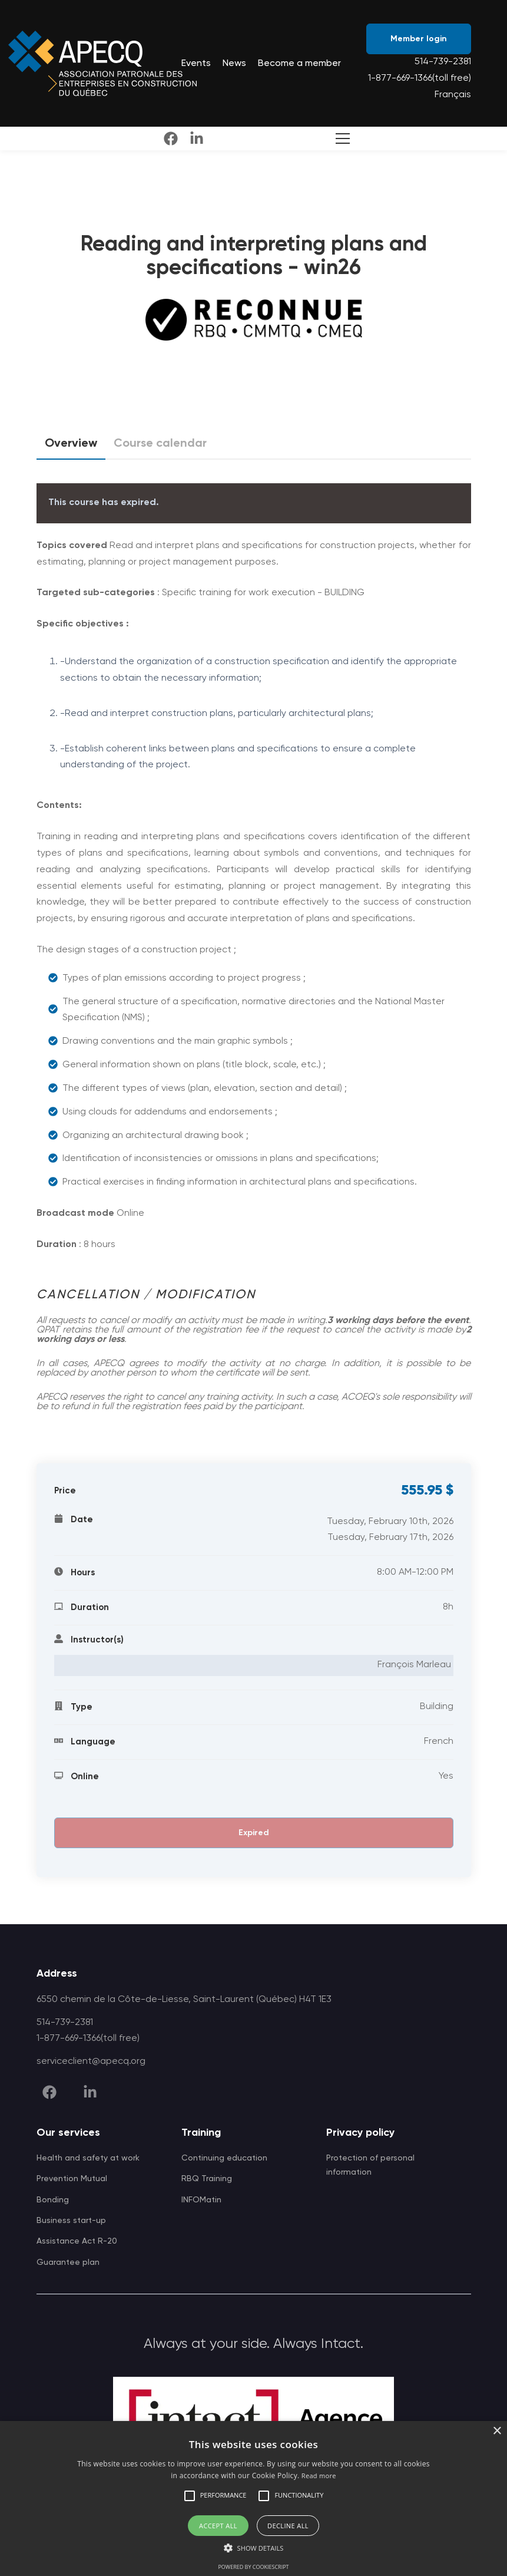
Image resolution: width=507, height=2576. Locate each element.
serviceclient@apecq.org (91, 2061)
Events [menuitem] (196, 63)
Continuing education (224, 2158)
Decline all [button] (288, 2525)
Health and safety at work (88, 2158)
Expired (253, 1833)
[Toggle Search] (340, 138)
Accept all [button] (218, 2525)
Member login (418, 39)
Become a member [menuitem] (299, 63)
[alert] (253, 2498)
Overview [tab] (71, 447)
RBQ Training (206, 2179)
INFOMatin (201, 2200)
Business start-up (71, 2221)
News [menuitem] (234, 63)
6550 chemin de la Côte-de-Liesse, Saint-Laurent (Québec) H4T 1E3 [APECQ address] (184, 1999)
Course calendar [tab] (160, 444)
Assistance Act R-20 (77, 2241)
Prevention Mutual (72, 2179)
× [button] (496, 2431)
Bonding (53, 2200)
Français (453, 95)
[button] (189, 2496)
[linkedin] (197, 138)
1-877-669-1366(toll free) (419, 78)
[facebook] (171, 138)
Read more (318, 2475)
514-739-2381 (443, 62)
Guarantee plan (68, 2262)
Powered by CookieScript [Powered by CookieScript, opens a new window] (253, 2567)
